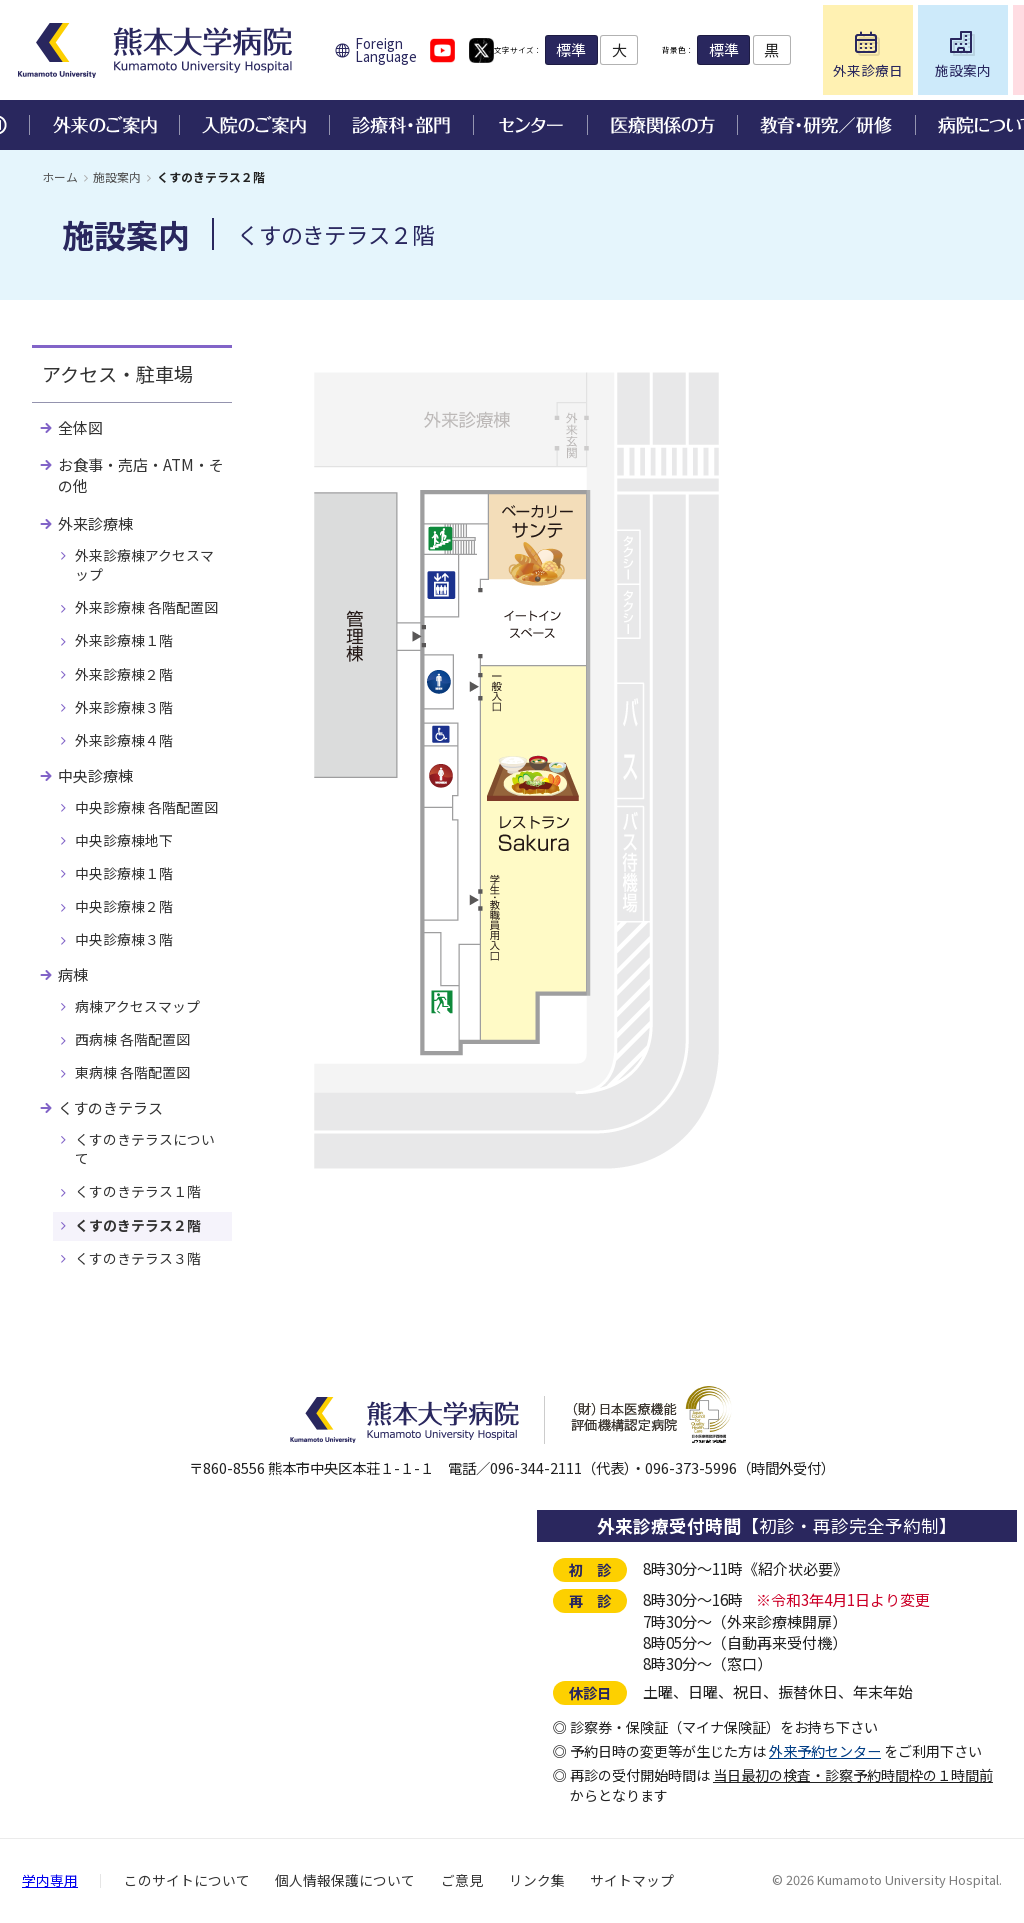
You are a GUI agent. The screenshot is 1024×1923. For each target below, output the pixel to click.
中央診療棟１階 (124, 873)
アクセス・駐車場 (117, 374)
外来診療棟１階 (124, 640)
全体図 (80, 427)
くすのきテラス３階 (138, 1258)
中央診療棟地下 (124, 840)
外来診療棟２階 (124, 674)
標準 (623, 49)
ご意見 (462, 1880)
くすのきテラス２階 (138, 1225)
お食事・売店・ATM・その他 (141, 475)
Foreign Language (386, 50)
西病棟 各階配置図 (132, 1039)
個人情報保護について (345, 1880)
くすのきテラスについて (145, 1148)
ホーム (60, 176)
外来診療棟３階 (124, 707)
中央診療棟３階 (124, 939)
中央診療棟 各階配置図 (146, 807)
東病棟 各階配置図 (132, 1072)
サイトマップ (632, 1880)
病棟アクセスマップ (137, 1006)
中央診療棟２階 (124, 906)
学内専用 (50, 1880)
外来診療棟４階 (124, 740)
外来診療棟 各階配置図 (146, 607)
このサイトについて (187, 1880)
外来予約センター (825, 1751)
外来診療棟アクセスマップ (144, 564)
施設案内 (117, 176)
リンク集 (537, 1880)
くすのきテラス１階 (138, 1191)
